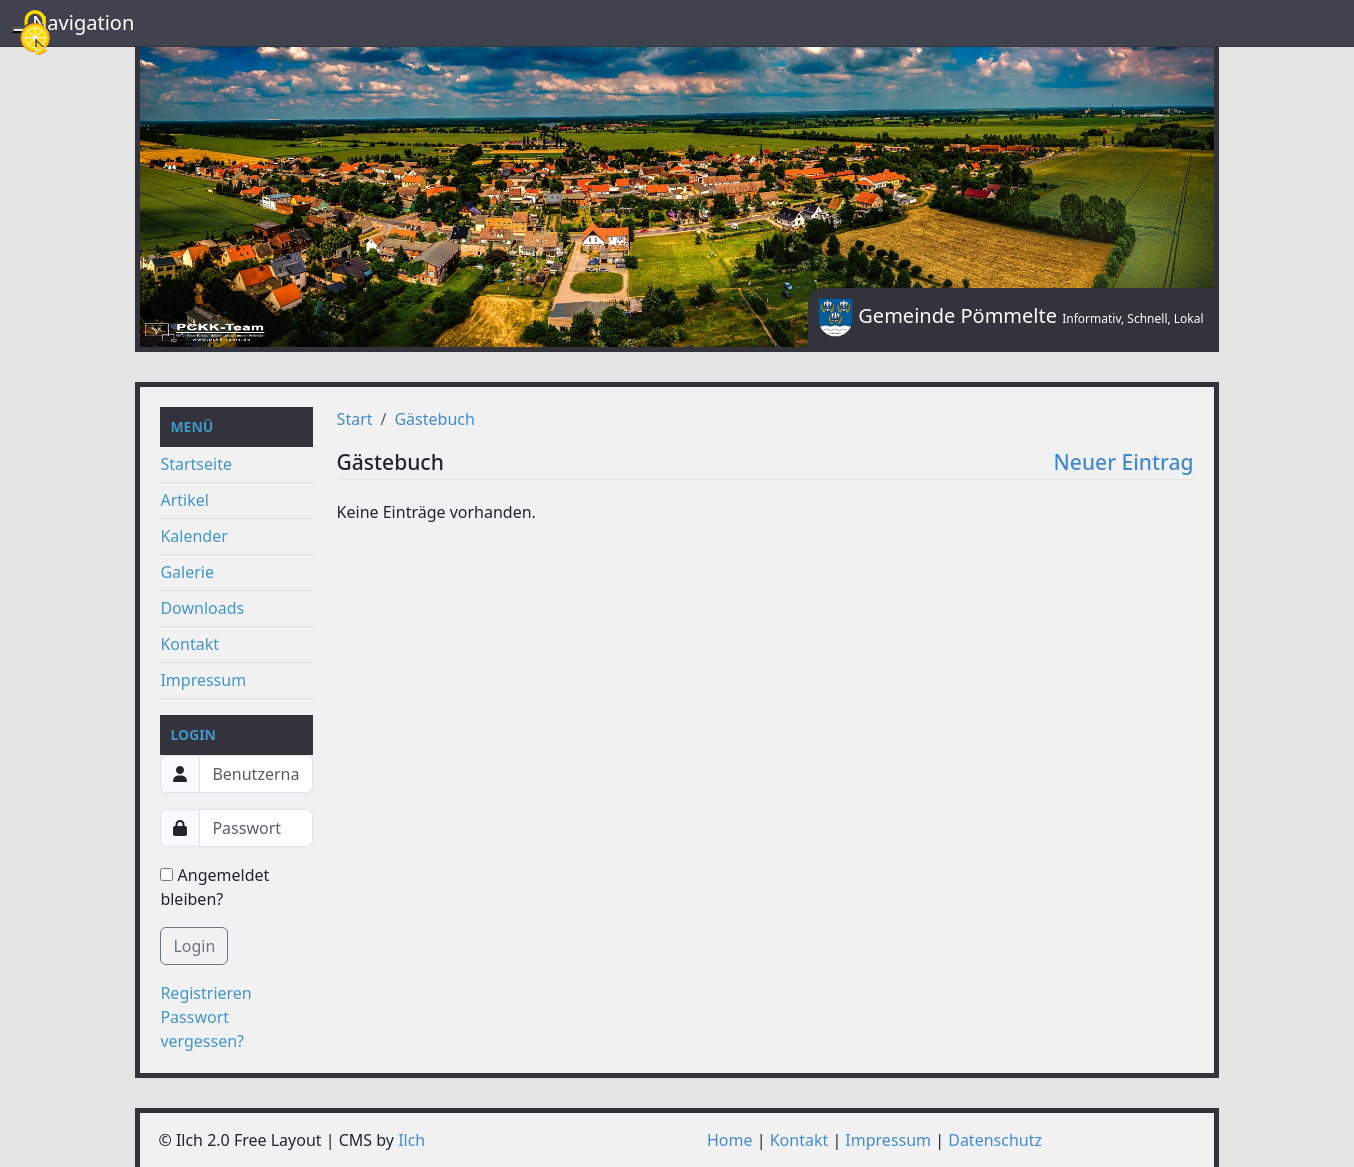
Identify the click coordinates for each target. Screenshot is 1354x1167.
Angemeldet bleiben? (214, 887)
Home (730, 1140)
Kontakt (189, 644)
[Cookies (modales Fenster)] (35, 34)
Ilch (411, 1140)
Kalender (193, 536)
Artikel (184, 500)
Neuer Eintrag (1124, 462)
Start (355, 419)
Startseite (196, 464)
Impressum (203, 680)
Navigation (83, 22)
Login (194, 946)
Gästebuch (434, 419)
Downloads (202, 608)
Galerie (187, 572)
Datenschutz (995, 1140)
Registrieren (205, 993)
